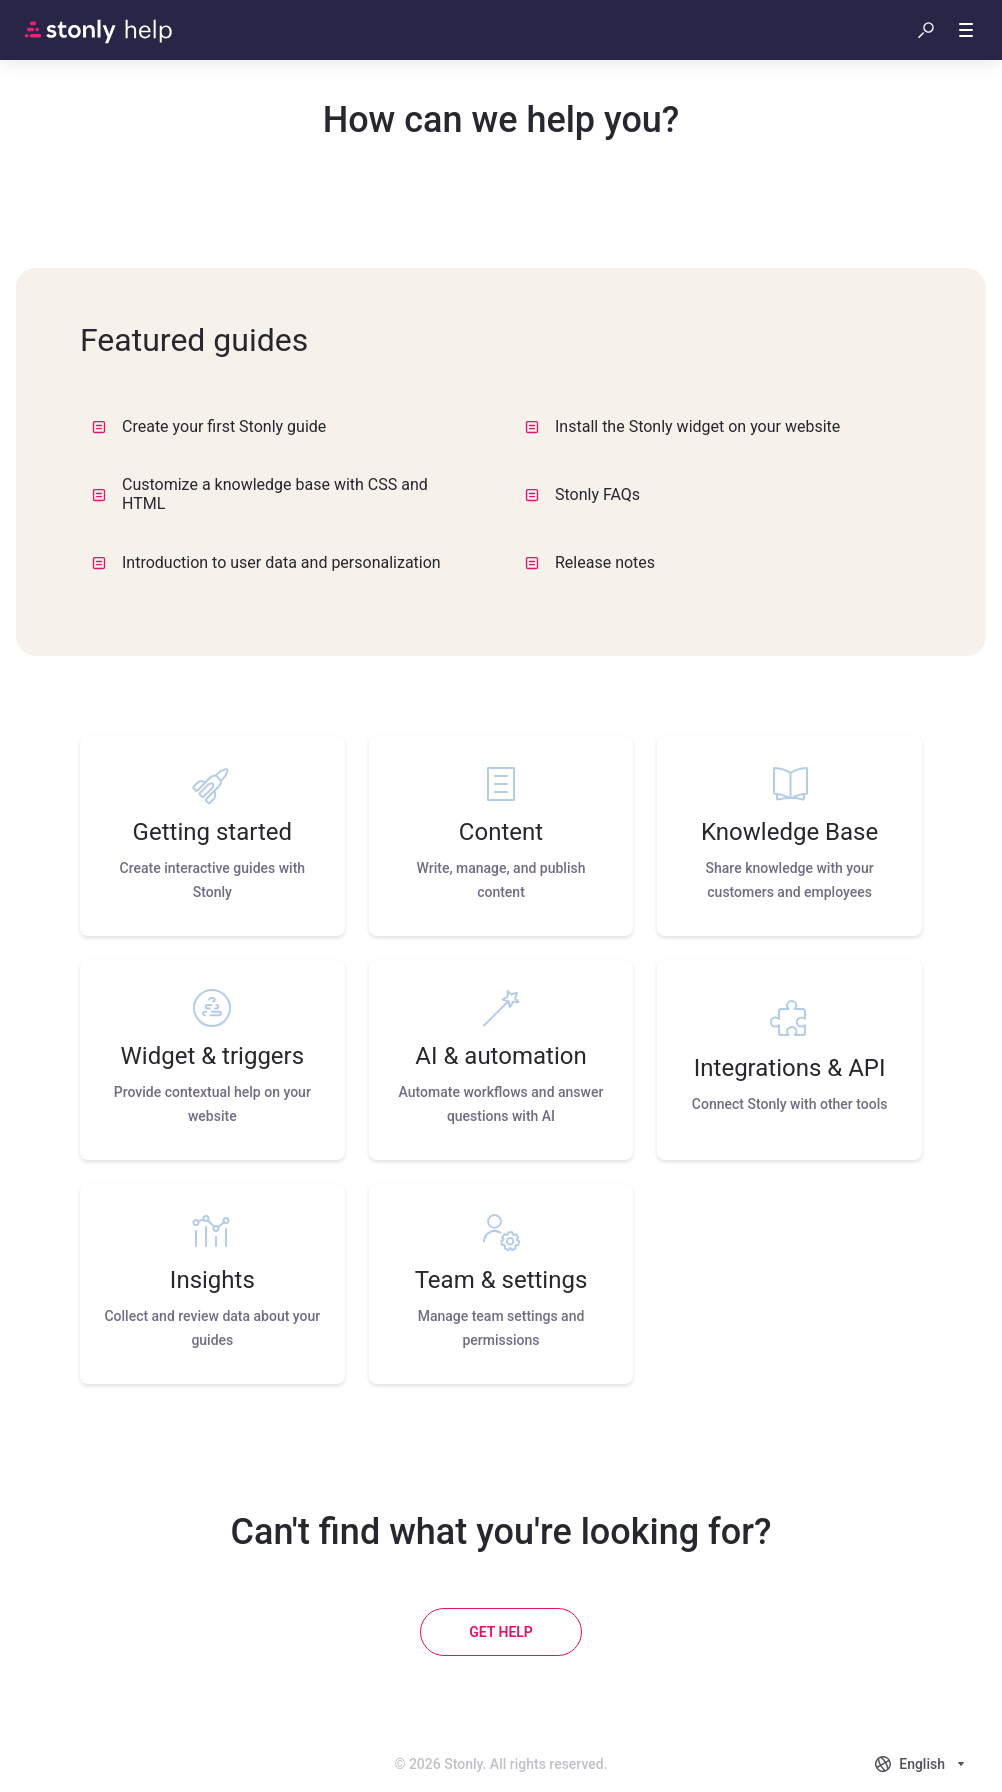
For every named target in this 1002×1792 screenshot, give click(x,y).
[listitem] (212, 836)
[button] (926, 30)
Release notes (590, 562)
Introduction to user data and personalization (266, 562)
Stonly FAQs (582, 494)
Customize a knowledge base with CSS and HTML (260, 494)
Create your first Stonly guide (209, 426)
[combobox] (922, 1764)
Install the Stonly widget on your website (682, 426)
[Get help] (501, 1632)
